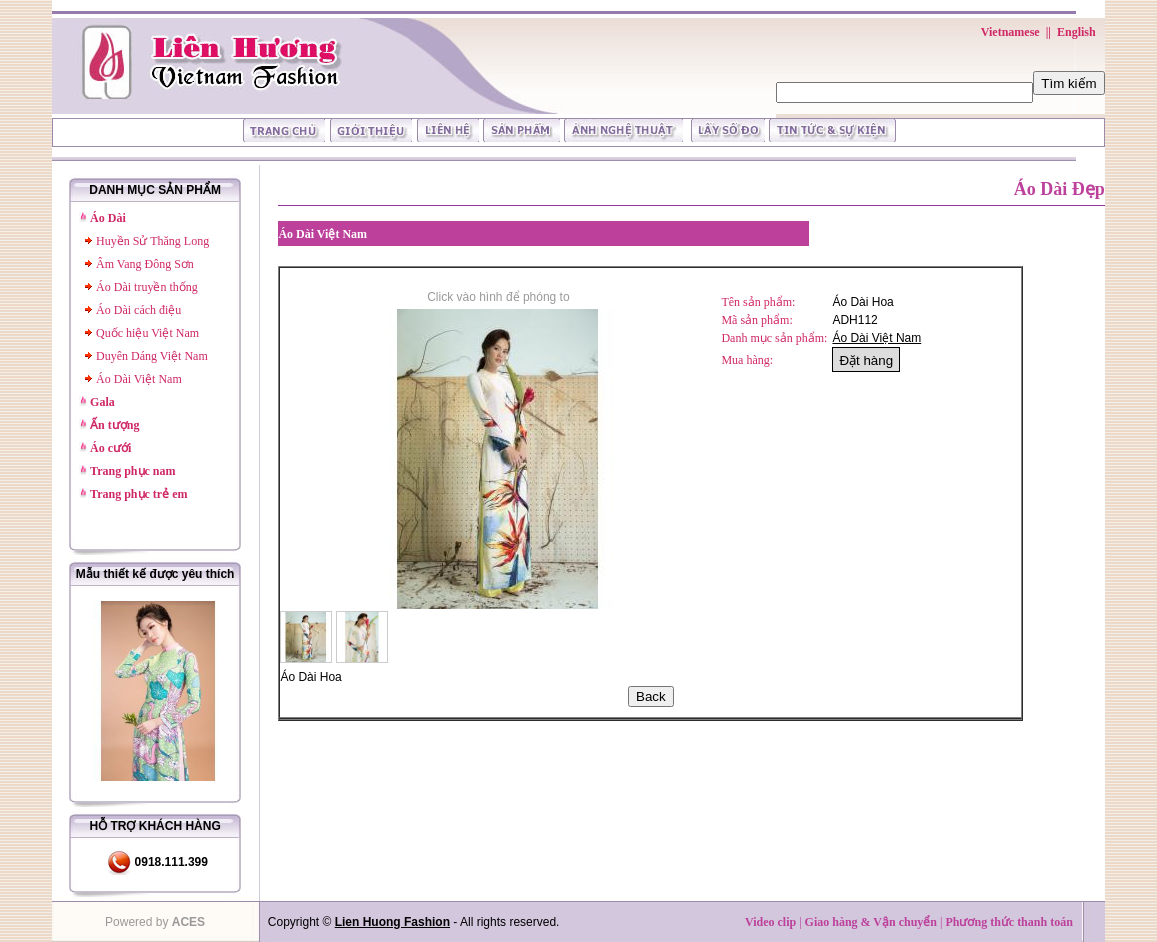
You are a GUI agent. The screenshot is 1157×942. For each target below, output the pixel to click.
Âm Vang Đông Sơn (145, 264)
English (1076, 32)
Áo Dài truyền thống (147, 287)
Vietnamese (1010, 32)
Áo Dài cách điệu (138, 310)
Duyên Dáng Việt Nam (152, 356)
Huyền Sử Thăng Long (152, 241)
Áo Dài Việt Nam (139, 379)
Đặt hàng (866, 360)
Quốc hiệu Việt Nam (147, 333)
